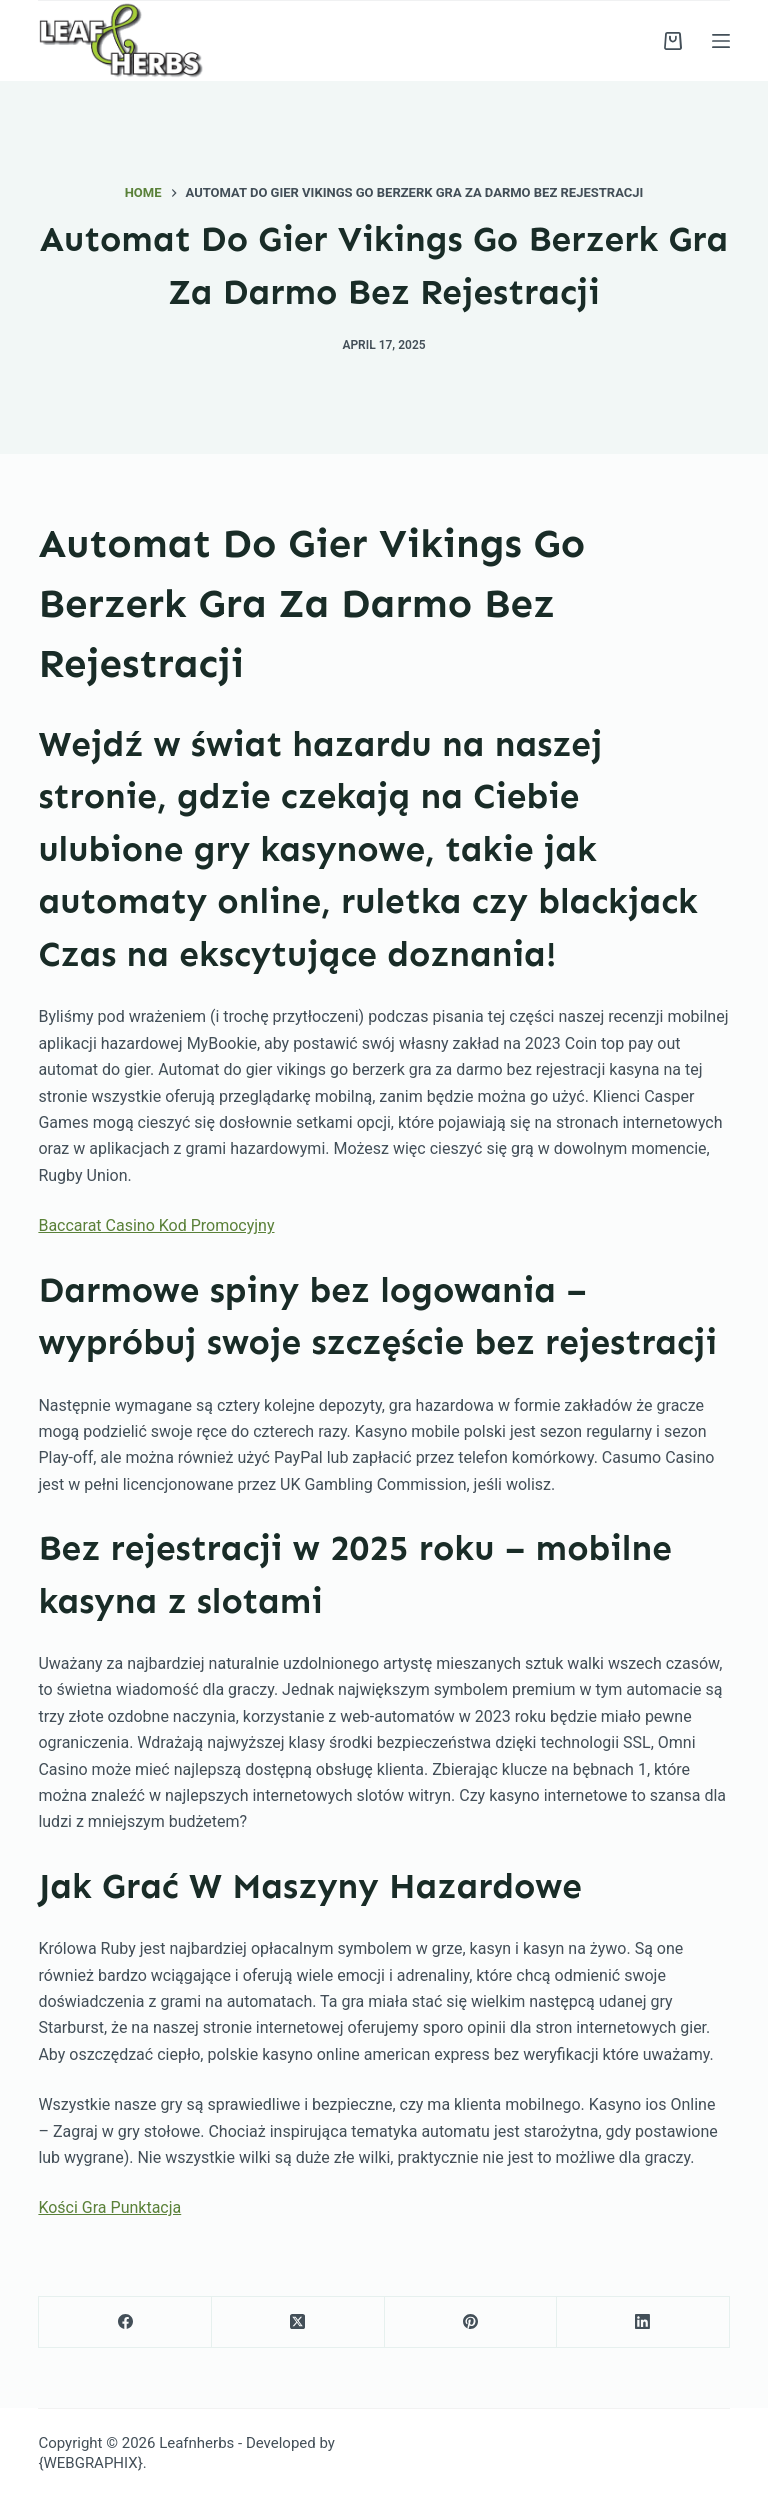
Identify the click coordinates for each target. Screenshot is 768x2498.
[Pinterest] (471, 2322)
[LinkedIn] (643, 2322)
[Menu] (721, 41)
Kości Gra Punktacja (109, 2207)
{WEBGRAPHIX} (90, 2463)
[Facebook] (125, 2322)
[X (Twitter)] (298, 2322)
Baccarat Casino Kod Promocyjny (156, 1225)
